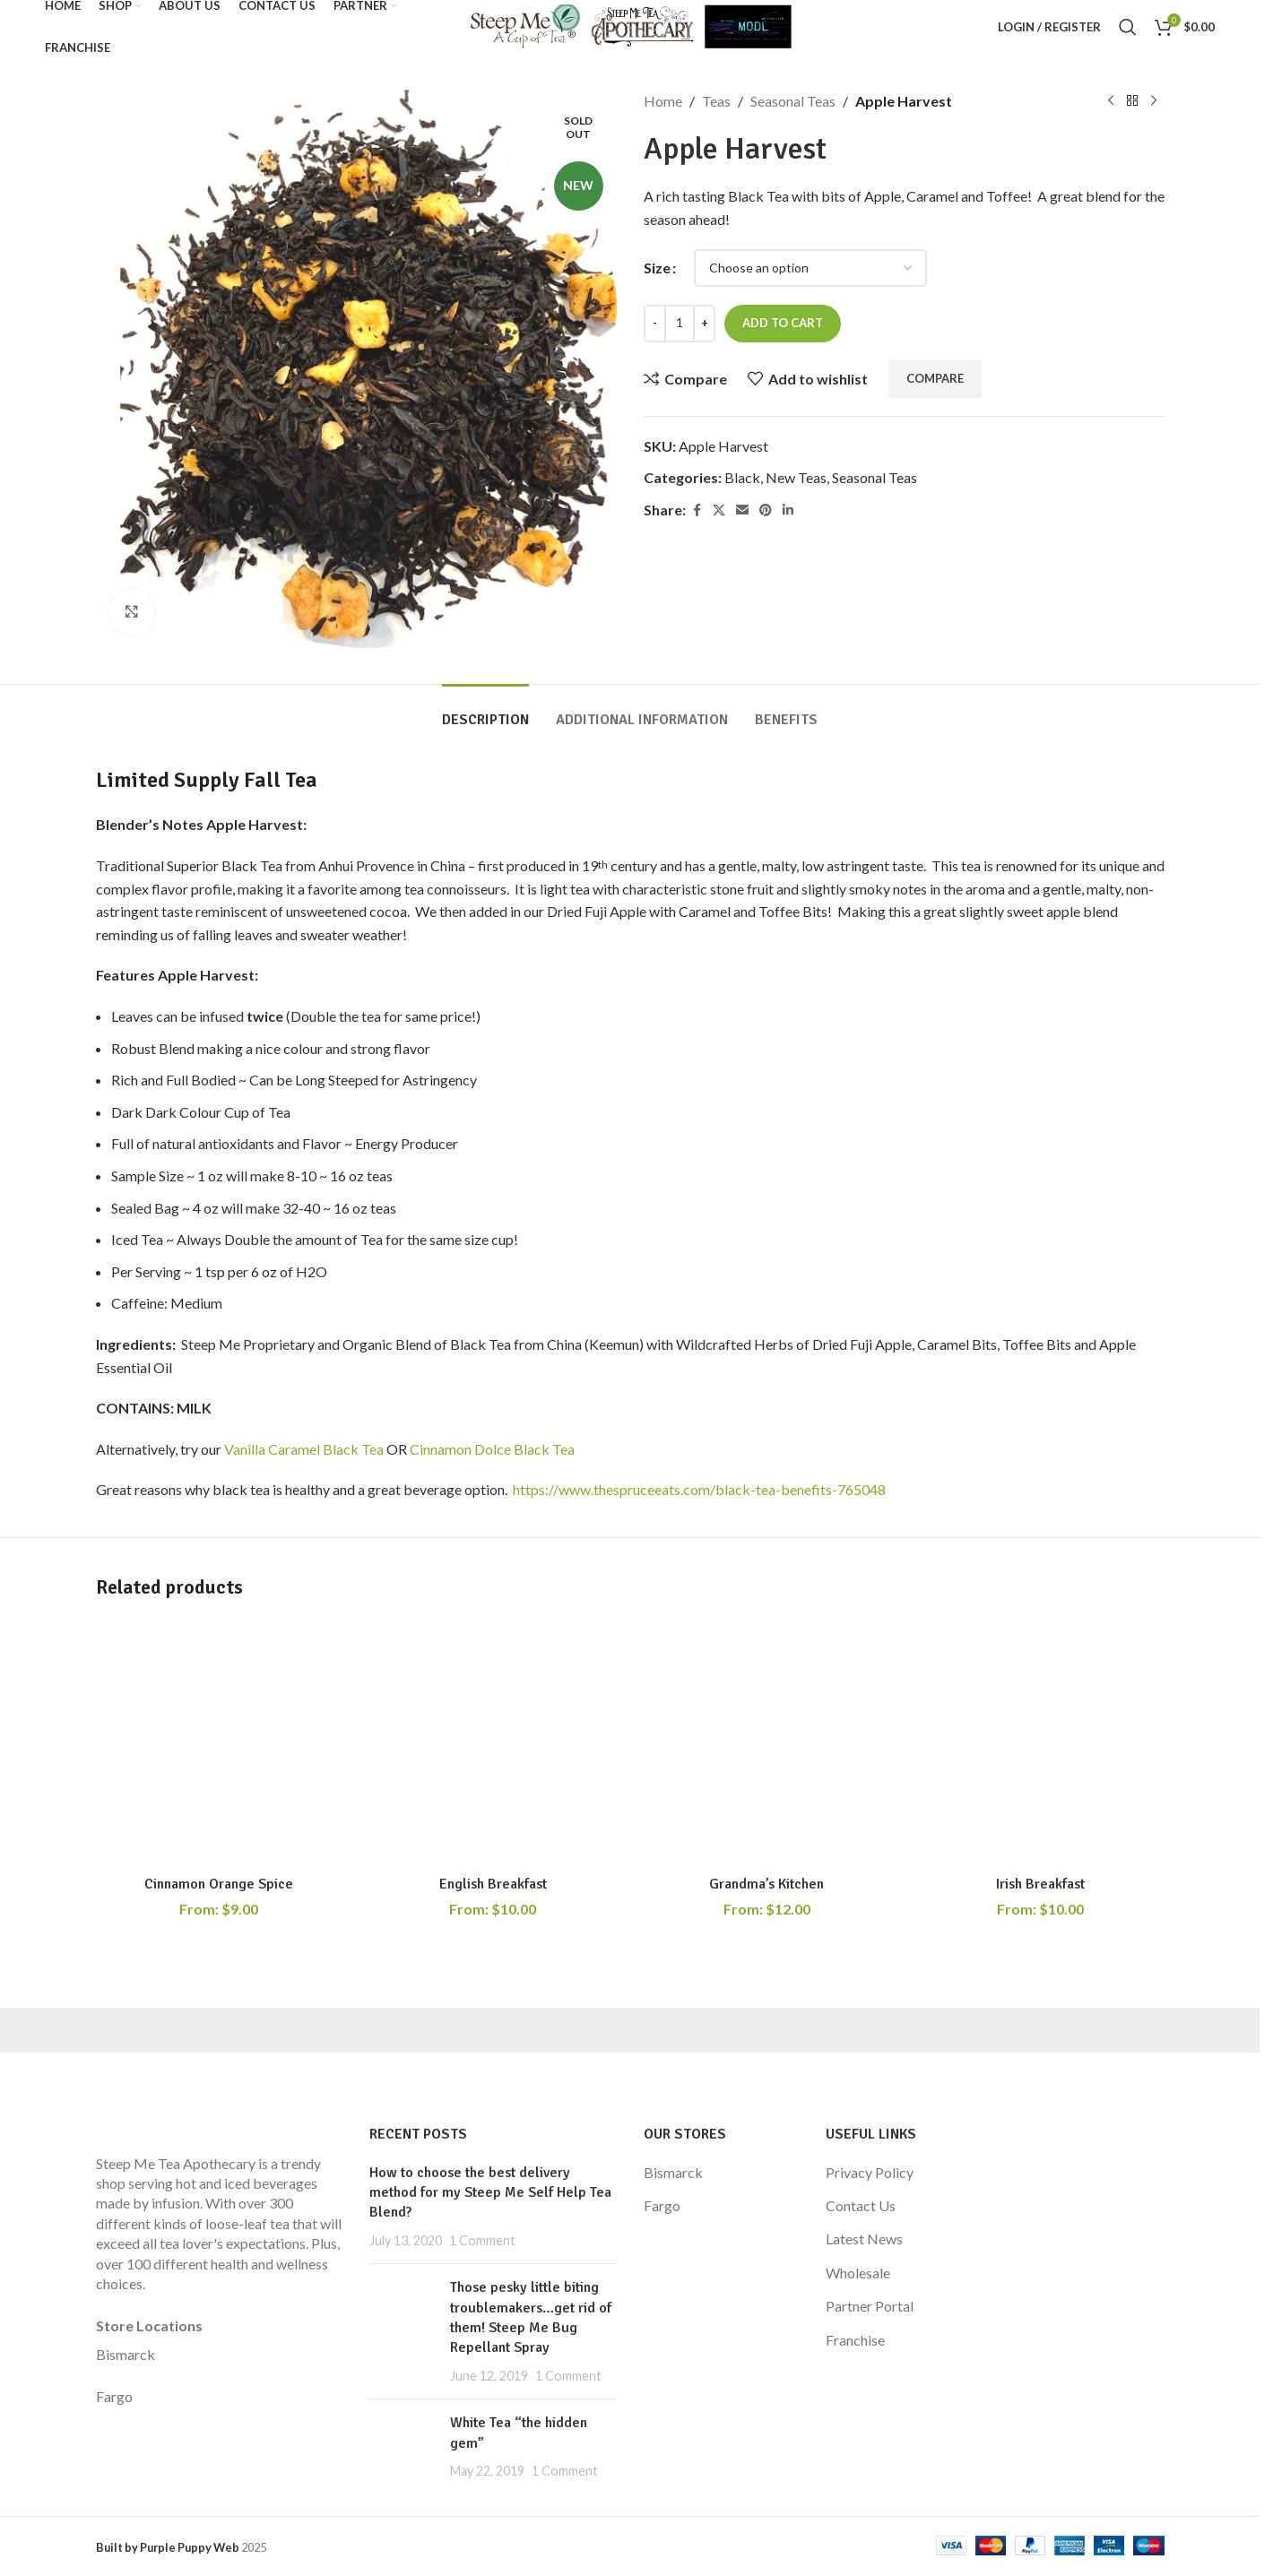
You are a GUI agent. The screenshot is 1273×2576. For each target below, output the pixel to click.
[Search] (1128, 27)
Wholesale (858, 2272)
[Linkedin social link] (788, 510)
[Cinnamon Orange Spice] (219, 1743)
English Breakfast (493, 1884)
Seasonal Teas (793, 100)
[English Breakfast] (493, 1743)
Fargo (114, 2396)
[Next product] (1154, 101)
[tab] (485, 711)
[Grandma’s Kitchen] (767, 1743)
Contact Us (861, 2205)
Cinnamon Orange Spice (218, 1884)
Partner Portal (870, 2305)
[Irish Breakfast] (1041, 1743)
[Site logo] (630, 24)
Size (657, 267)
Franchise (855, 2339)
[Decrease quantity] (655, 323)
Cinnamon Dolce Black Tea (492, 1448)
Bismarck (125, 2354)
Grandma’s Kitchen (766, 1884)
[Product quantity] (679, 323)
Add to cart (782, 323)
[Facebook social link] (696, 510)
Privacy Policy (870, 2172)
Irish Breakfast (1040, 1884)
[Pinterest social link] (765, 510)
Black (742, 477)
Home (663, 100)
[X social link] (719, 510)
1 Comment (482, 2240)
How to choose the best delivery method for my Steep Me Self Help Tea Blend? (490, 2193)
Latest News (864, 2238)
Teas (716, 100)
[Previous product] (1110, 101)
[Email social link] (742, 510)
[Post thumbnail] (403, 2331)
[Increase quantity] (704, 323)
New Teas (796, 477)
